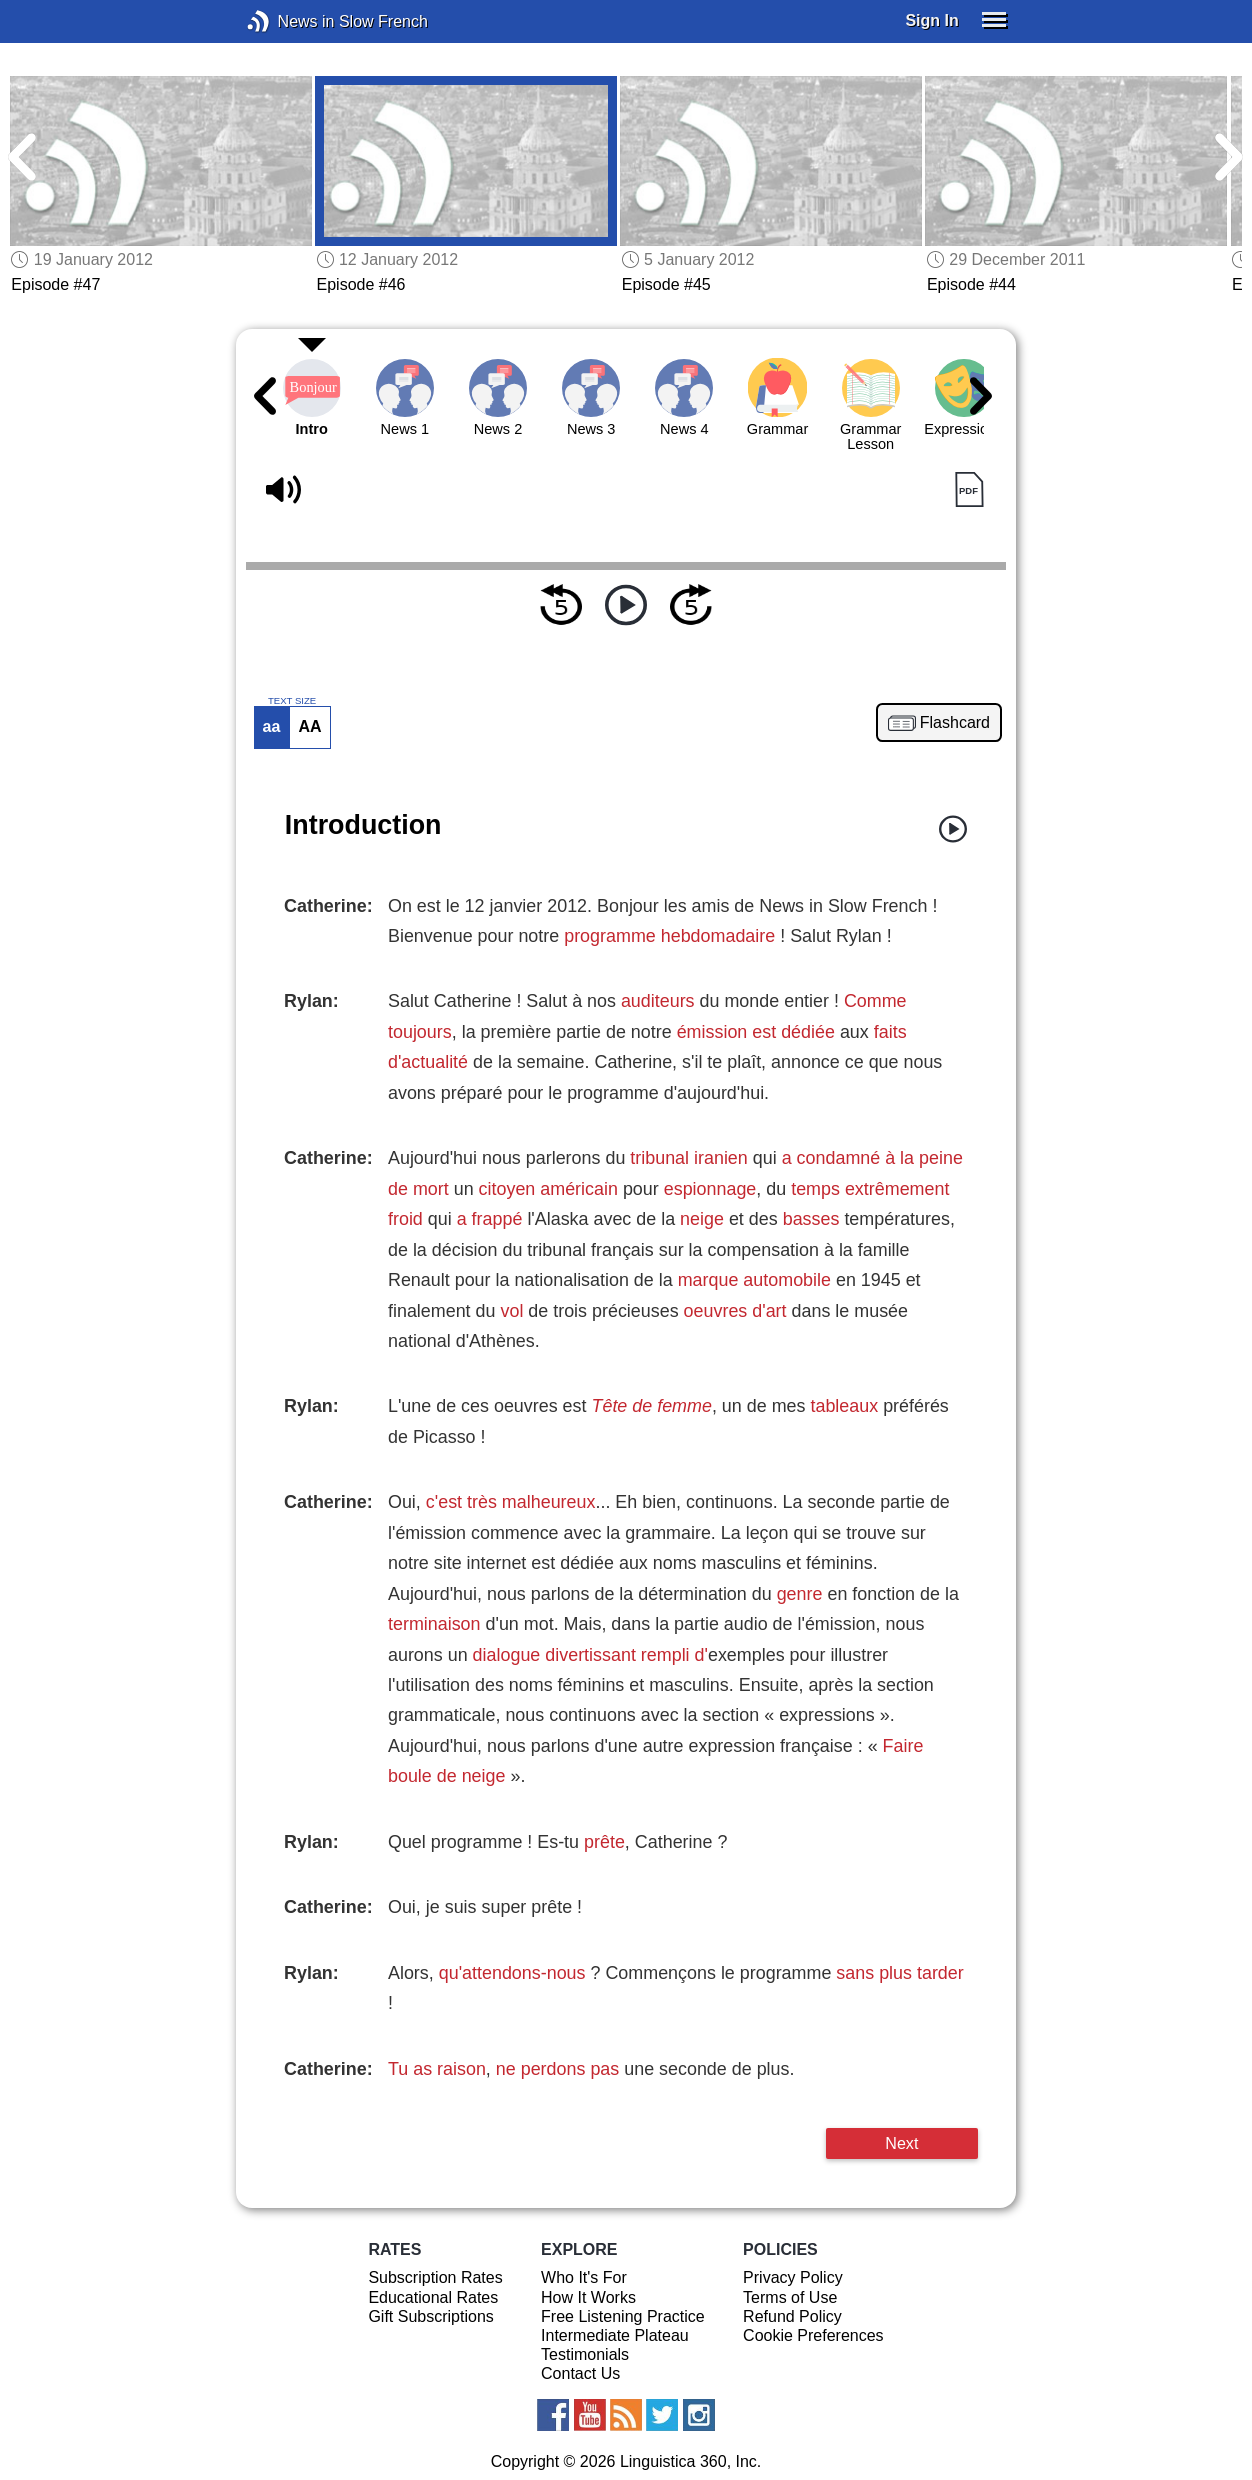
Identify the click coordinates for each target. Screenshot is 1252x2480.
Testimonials (585, 2354)
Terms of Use (790, 2297)
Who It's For (584, 2277)
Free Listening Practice (623, 2316)
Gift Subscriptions (430, 2316)
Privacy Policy (793, 2277)
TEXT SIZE (292, 701)
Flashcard (955, 723)
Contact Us (580, 2373)
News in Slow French (288, 21)
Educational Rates (433, 2297)
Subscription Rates (435, 2277)
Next (901, 2143)
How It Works (588, 2297)
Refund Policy (792, 2316)
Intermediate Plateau (615, 2335)
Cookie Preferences (813, 2335)
